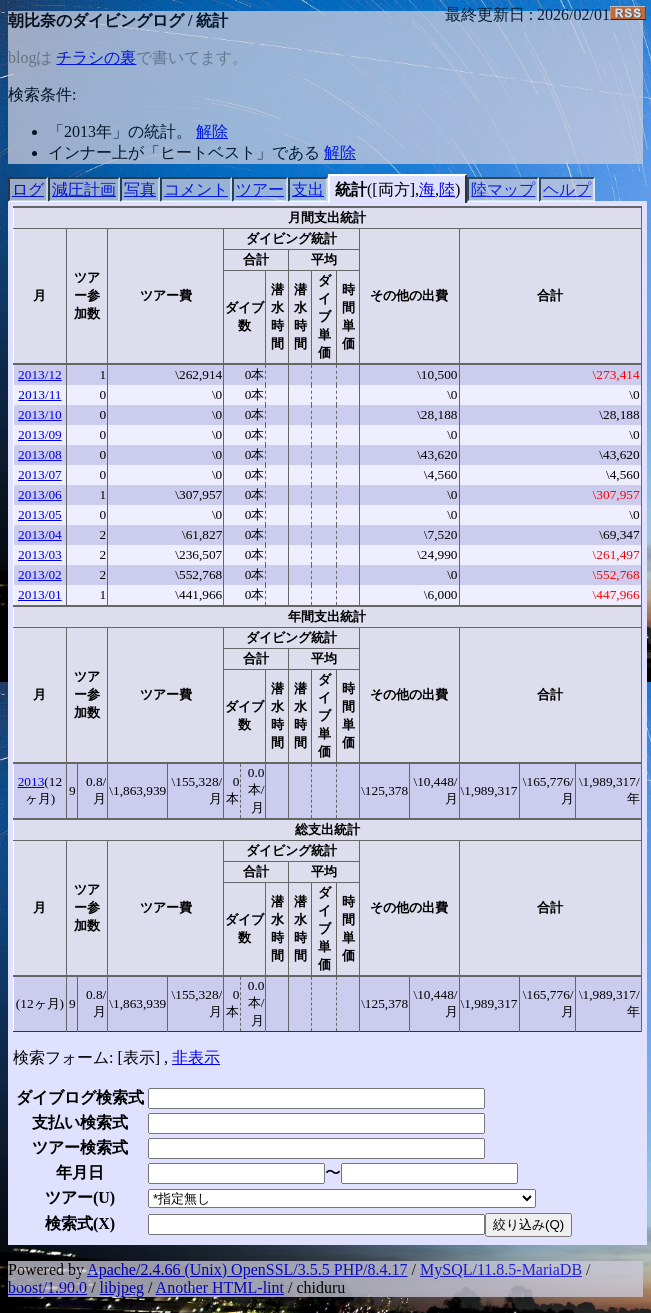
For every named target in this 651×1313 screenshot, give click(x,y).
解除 (212, 131)
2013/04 (40, 534)
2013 (31, 781)
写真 (140, 189)
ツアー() (80, 1197)
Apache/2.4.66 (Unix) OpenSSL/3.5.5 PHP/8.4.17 (247, 1269)
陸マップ (503, 189)
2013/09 (40, 434)
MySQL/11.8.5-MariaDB (501, 1269)
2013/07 (40, 474)
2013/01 (40, 594)
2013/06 (40, 494)
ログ (28, 189)
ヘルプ (567, 189)
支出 (308, 189)
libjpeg (122, 1287)
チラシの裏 (96, 57)
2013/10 (40, 414)
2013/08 (40, 454)
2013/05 (40, 514)
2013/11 (39, 394)
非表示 (196, 1057)
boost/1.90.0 (47, 1287)
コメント (196, 189)
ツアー (260, 189)
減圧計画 (84, 189)
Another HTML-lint (220, 1287)
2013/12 (40, 374)
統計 (351, 189)
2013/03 (40, 554)
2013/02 (40, 574)
